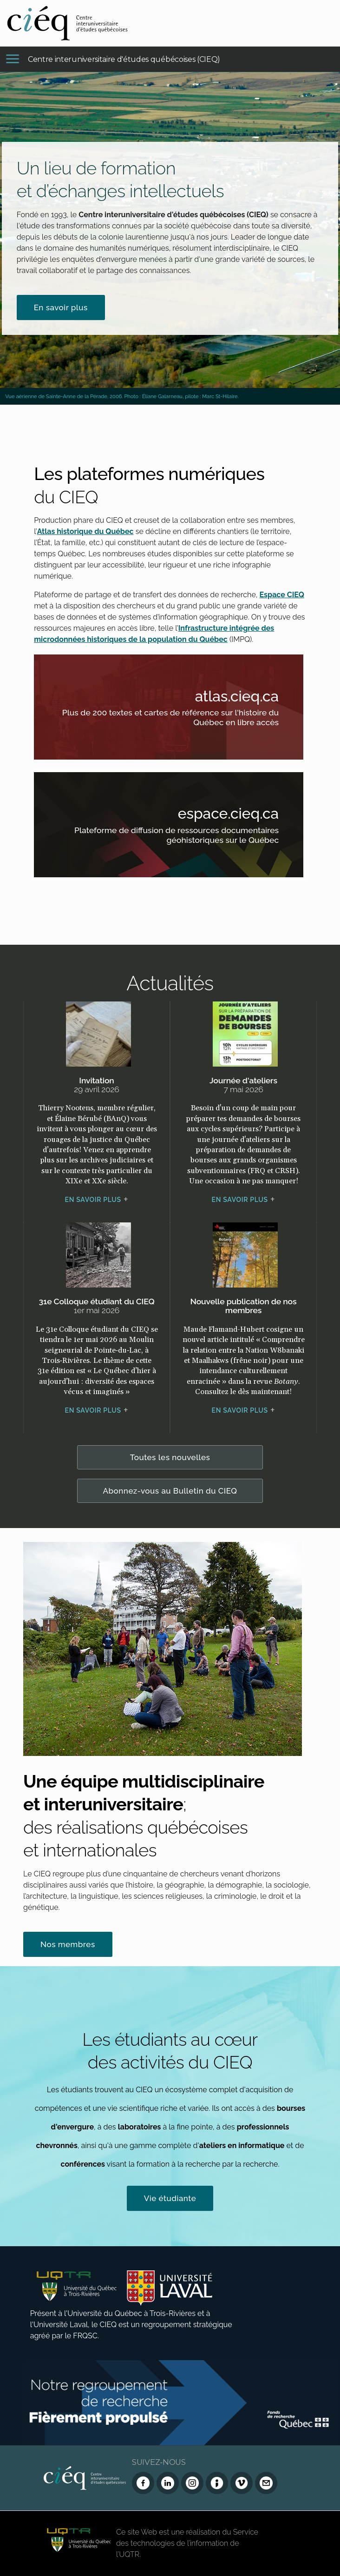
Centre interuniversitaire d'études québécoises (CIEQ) (124, 59)
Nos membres (67, 1944)
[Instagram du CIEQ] (192, 2483)
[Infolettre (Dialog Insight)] (217, 2483)
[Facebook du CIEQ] (143, 2483)
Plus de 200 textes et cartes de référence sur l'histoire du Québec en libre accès (181, 719)
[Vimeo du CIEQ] (241, 2483)
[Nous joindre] (266, 2483)
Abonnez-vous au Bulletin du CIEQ (170, 1490)
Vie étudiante (170, 2198)
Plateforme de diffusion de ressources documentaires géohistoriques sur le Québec (181, 836)
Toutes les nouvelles (170, 1457)
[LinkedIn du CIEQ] (168, 2483)
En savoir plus (61, 307)
